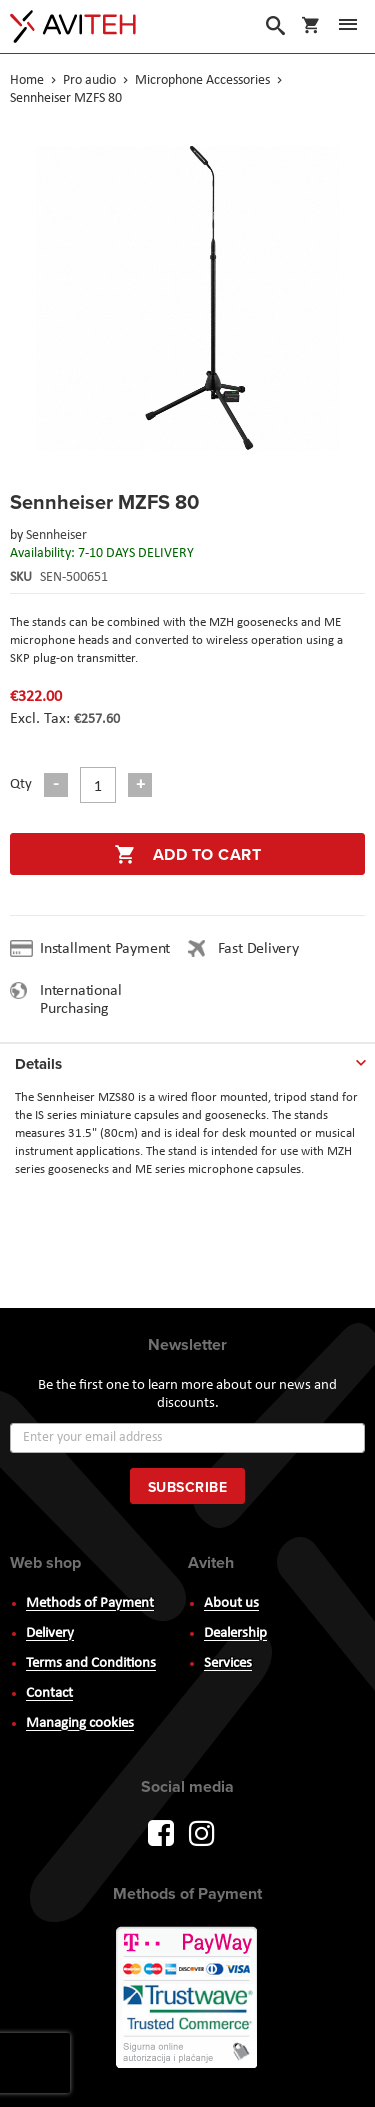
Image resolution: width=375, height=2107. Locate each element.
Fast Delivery (258, 949)
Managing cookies (80, 1723)
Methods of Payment (90, 1603)
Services (228, 1663)
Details (38, 1064)
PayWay (188, 1999)
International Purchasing (80, 1000)
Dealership (235, 1633)
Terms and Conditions (91, 1663)
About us (231, 1603)
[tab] (187, 1060)
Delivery (50, 1633)
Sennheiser (56, 535)
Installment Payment (109, 949)
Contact (49, 1693)
